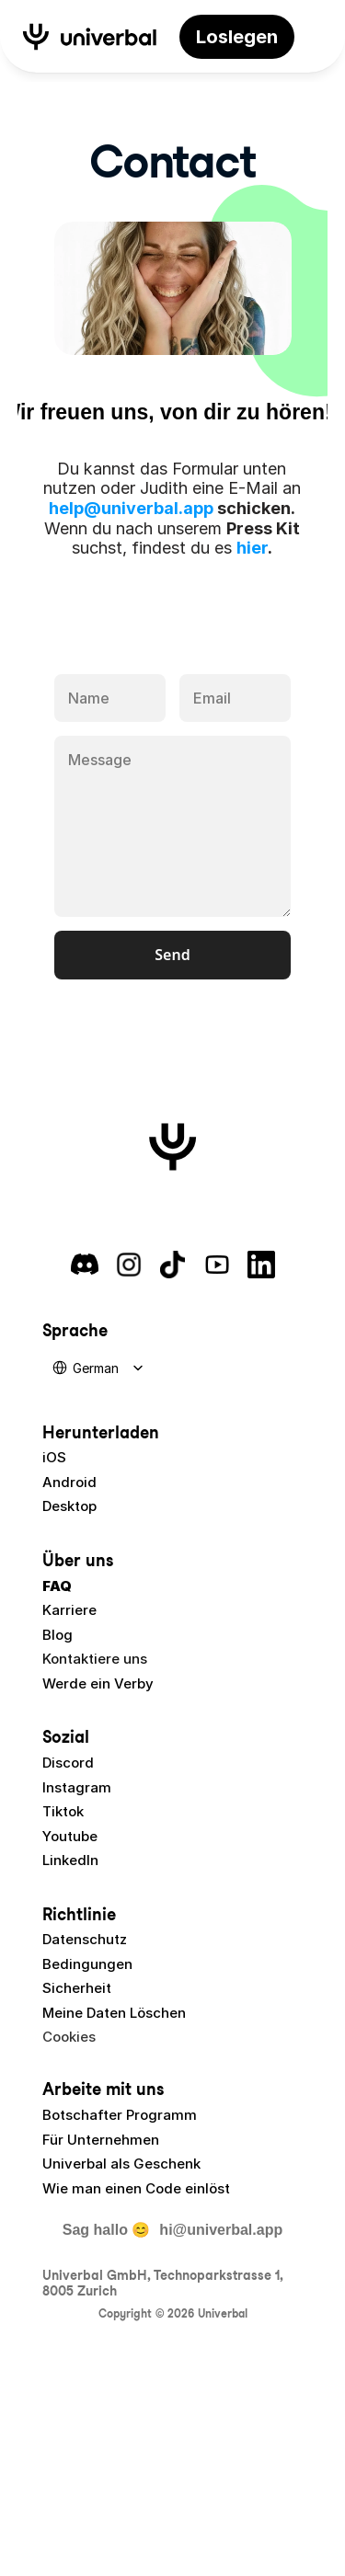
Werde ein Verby (98, 1683)
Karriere (69, 1610)
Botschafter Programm (119, 2115)
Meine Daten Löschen (114, 2012)
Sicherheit (76, 1988)
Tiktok (63, 1811)
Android (69, 1482)
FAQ (57, 1586)
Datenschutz (84, 1939)
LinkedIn (70, 1860)
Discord (68, 1762)
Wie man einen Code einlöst (136, 2188)
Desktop (69, 1506)
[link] (236, 37)
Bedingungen (87, 1964)
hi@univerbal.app (220, 2230)
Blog (57, 1634)
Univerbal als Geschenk (121, 2163)
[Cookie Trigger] (69, 2037)
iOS (54, 1457)
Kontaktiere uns (94, 1658)
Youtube (70, 1836)
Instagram (76, 1787)
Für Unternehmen (100, 2139)
